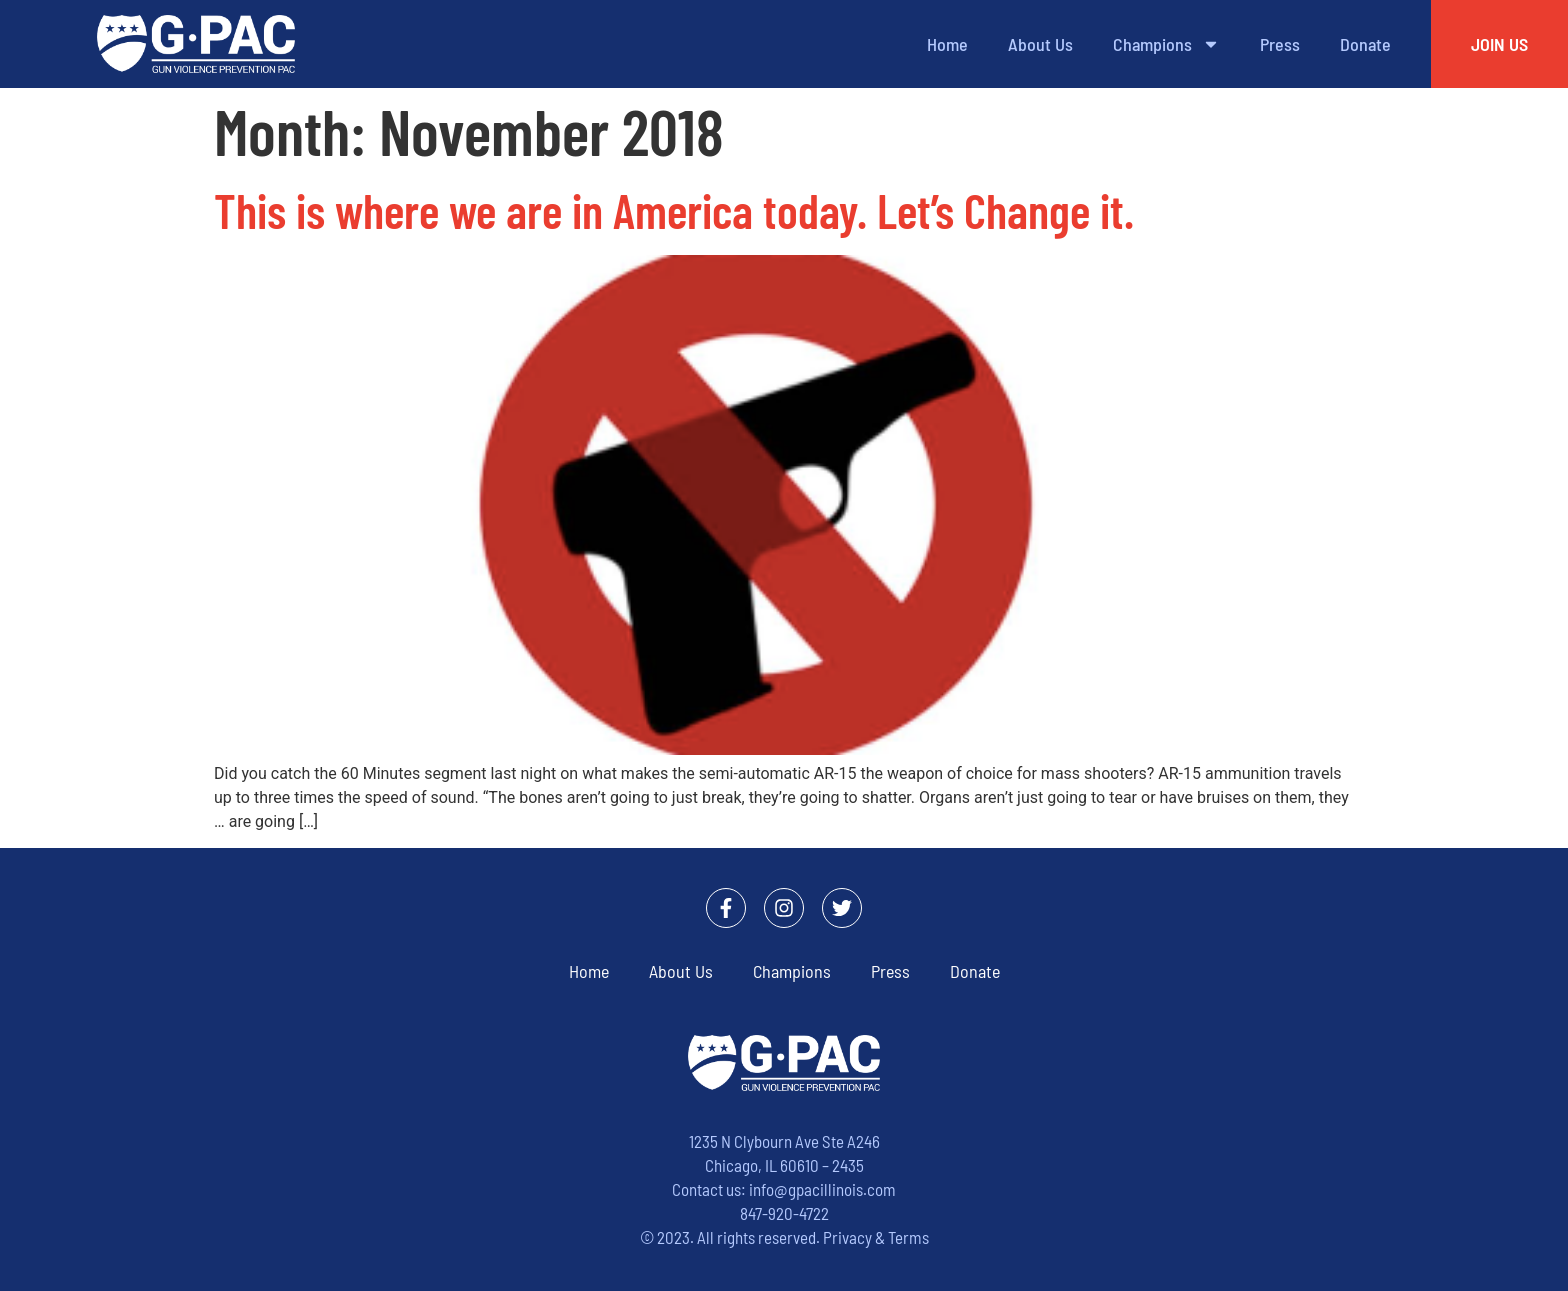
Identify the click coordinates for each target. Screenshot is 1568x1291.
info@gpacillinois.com (822, 1189)
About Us (1040, 44)
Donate (1365, 44)
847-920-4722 (784, 1213)
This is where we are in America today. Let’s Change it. (674, 210)
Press (1280, 44)
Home (947, 44)
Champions (1166, 44)
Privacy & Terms (876, 1237)
